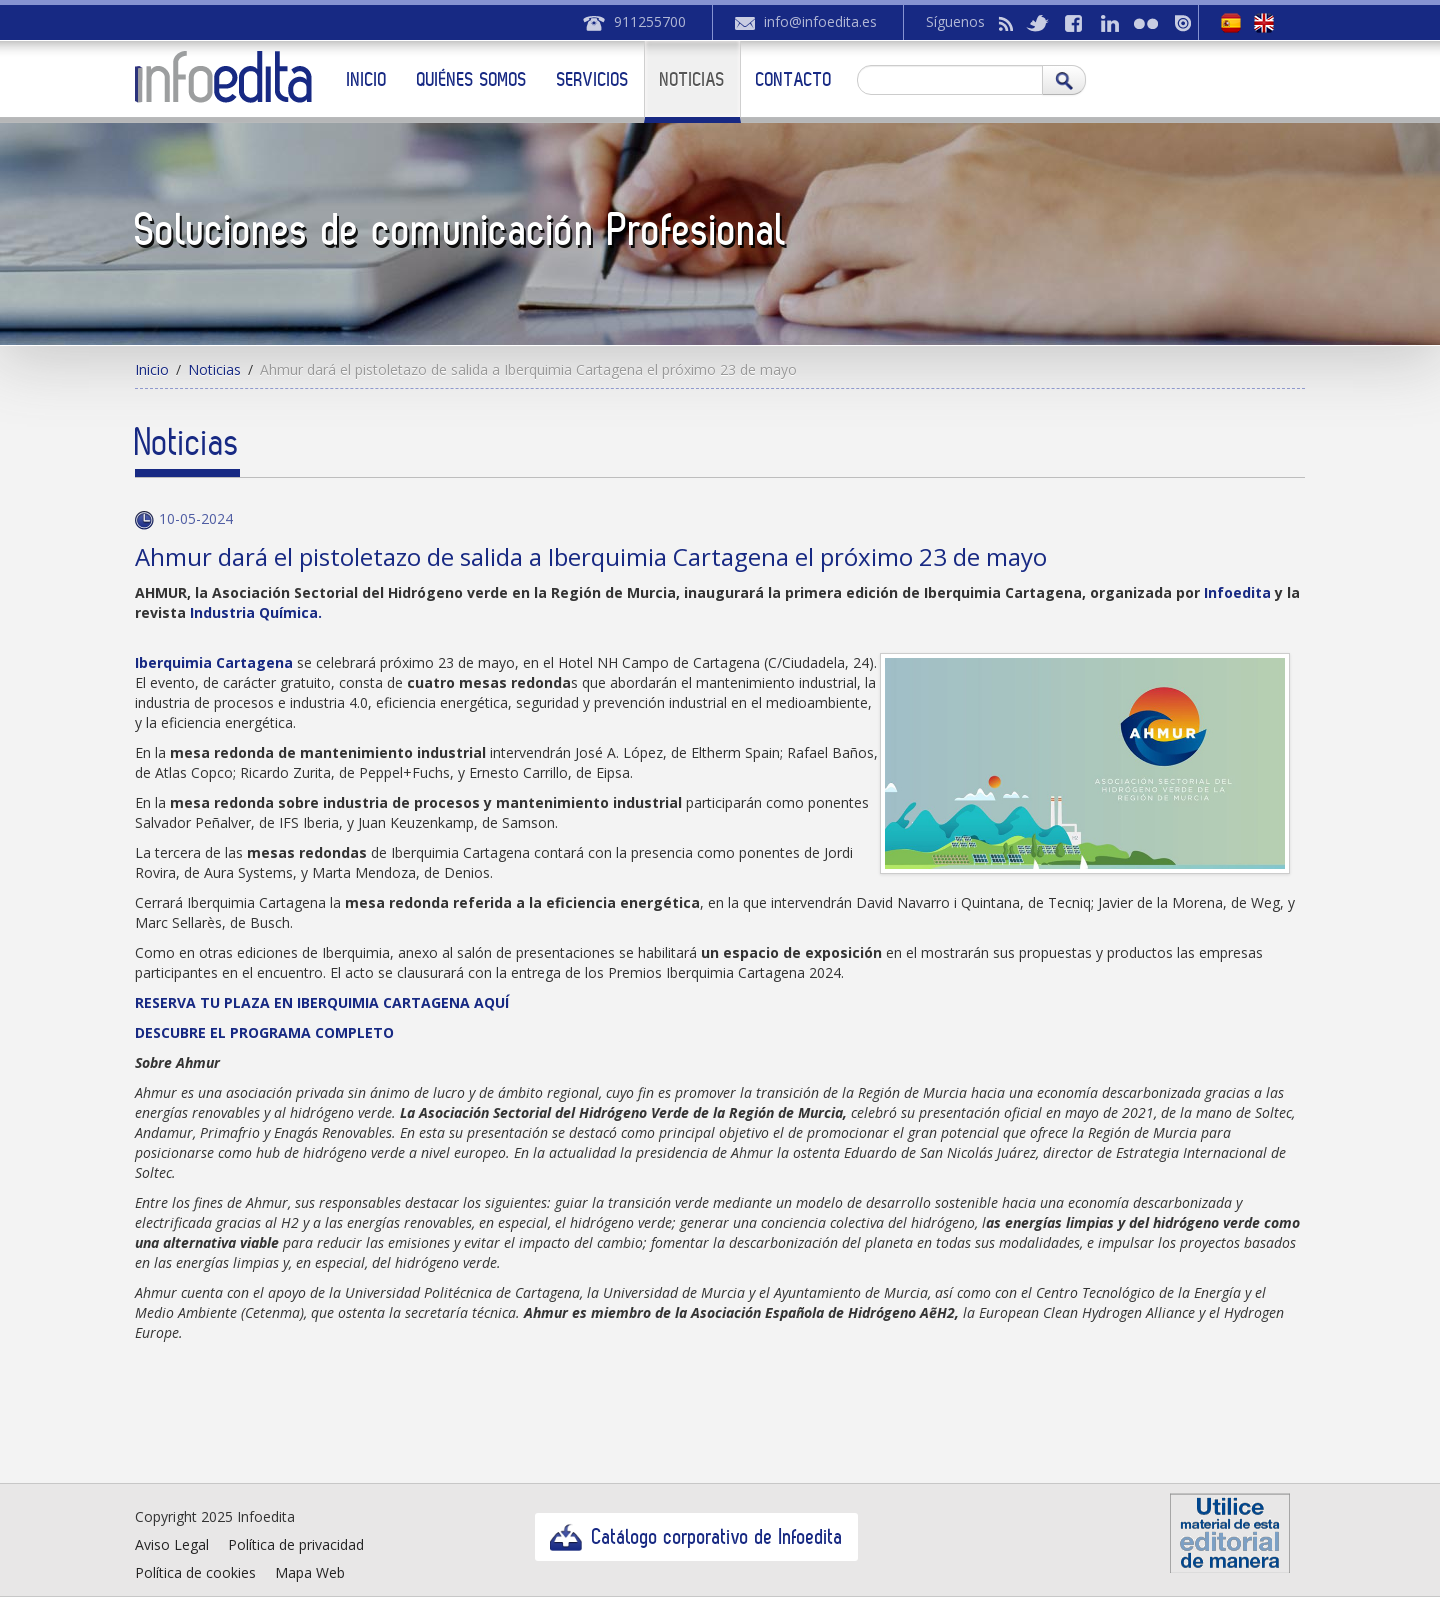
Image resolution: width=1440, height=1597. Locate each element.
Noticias (692, 79)
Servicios (593, 79)
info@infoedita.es (820, 21)
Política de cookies (195, 1572)
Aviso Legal (172, 1544)
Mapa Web (310, 1572)
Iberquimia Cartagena (216, 662)
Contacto (794, 79)
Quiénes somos (472, 79)
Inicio (367, 79)
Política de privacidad (296, 1544)
